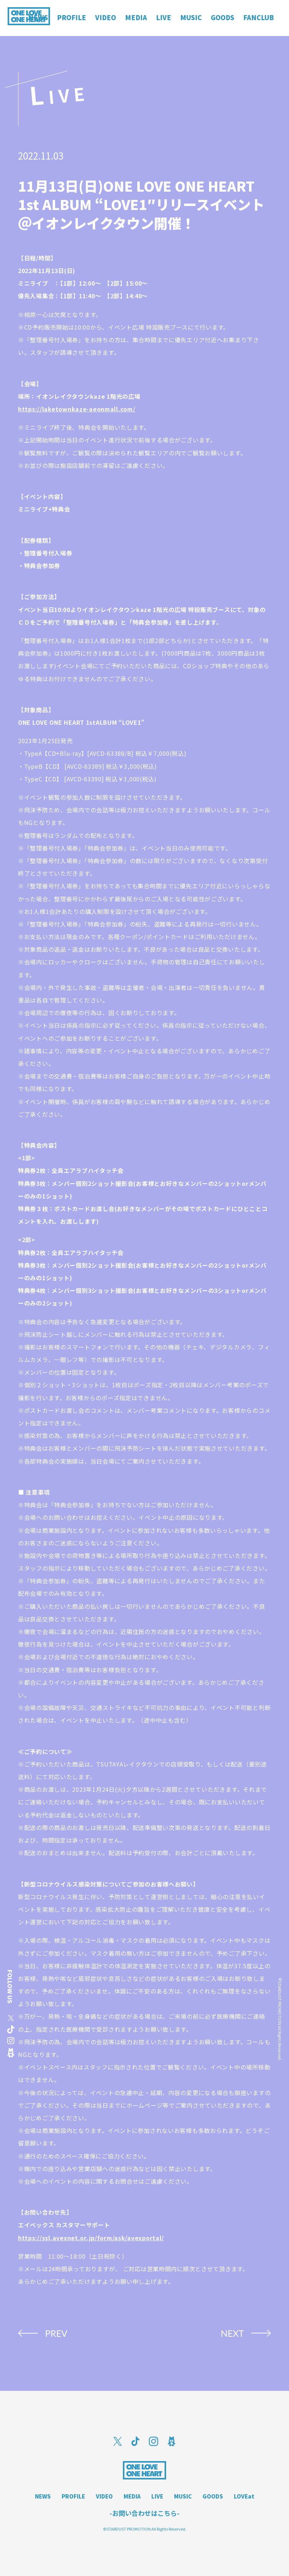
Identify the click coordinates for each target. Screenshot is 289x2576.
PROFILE (73, 2496)
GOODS (213, 2496)
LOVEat (244, 2496)
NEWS (43, 2496)
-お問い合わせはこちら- (144, 2513)
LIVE (157, 2496)
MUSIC (183, 2496)
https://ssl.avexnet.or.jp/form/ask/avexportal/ (91, 2237)
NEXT (232, 2333)
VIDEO (104, 2496)
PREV (56, 2333)
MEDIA (132, 2496)
